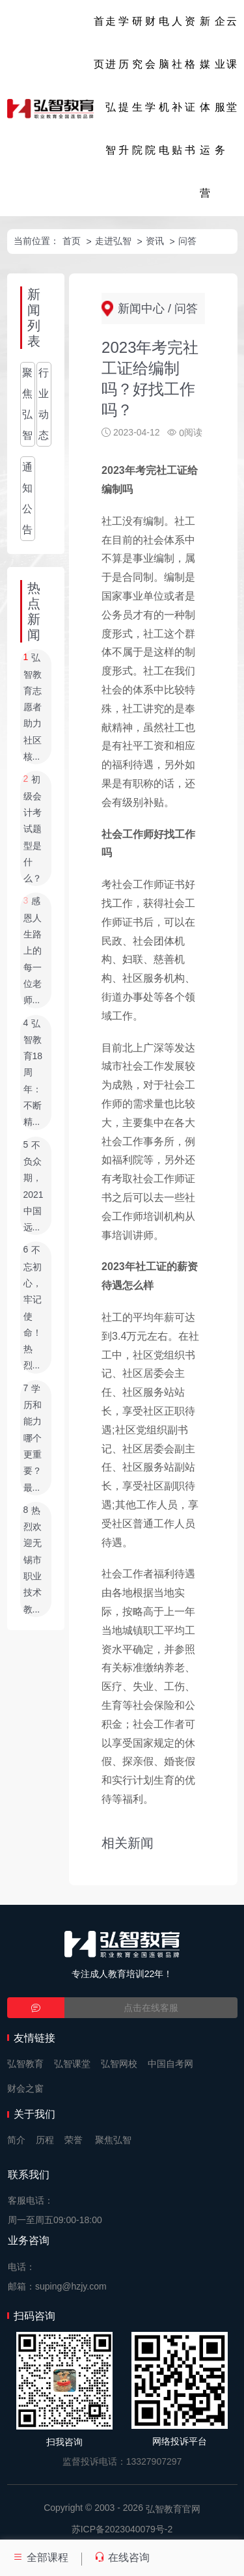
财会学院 (150, 86)
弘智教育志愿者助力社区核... (32, 707)
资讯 (155, 241)
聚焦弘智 (27, 404)
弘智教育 (25, 2063)
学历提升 (123, 86)
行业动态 (43, 404)
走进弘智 (110, 86)
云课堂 (231, 64)
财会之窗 (25, 2088)
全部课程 (40, 2557)
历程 (45, 2140)
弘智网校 (119, 2063)
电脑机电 (164, 86)
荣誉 (73, 2140)
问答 (187, 241)
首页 (99, 43)
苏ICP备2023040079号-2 (122, 2529)
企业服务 (220, 86)
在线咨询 (121, 2557)
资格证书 (190, 86)
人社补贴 (177, 86)
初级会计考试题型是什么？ (32, 829)
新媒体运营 (205, 107)
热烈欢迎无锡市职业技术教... (32, 1559)
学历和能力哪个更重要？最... (32, 1438)
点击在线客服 (151, 2007)
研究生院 (137, 86)
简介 (16, 2140)
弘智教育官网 (173, 2509)
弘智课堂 (72, 2063)
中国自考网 (170, 2063)
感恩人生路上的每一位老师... (32, 951)
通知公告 (27, 498)
